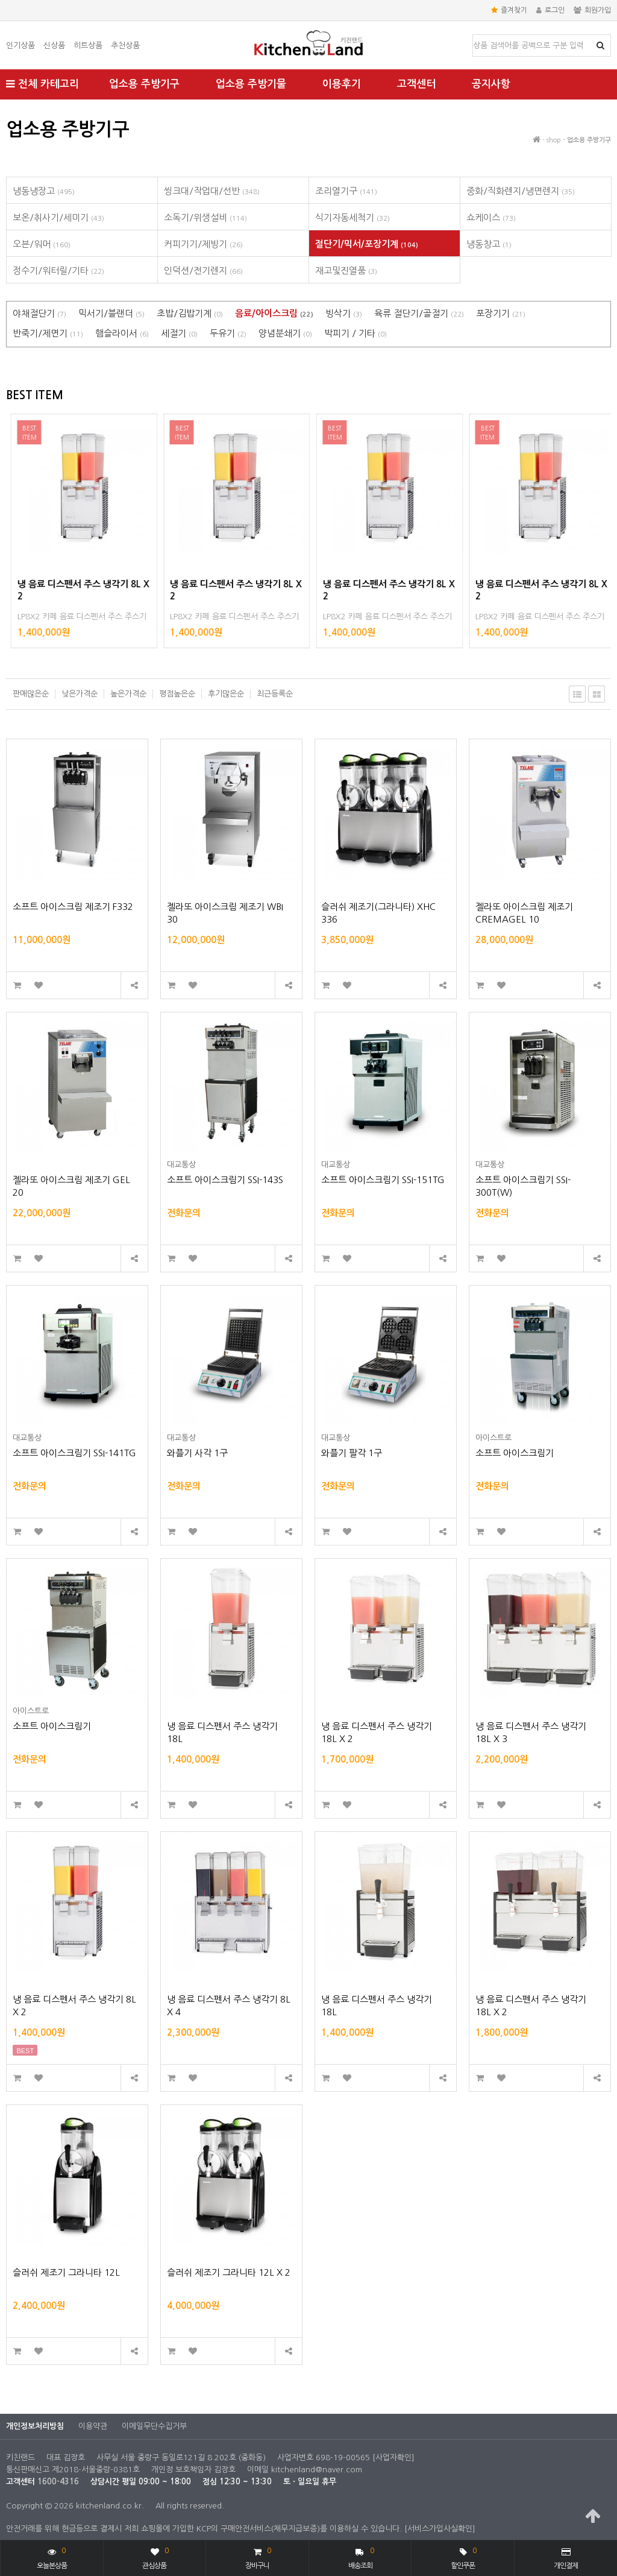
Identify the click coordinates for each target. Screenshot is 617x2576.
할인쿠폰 (463, 2557)
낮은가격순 (79, 694)
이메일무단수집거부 (154, 2426)
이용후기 (341, 84)
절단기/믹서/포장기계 (366, 243)
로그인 (550, 10)
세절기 (179, 333)
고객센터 (416, 84)
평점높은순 (177, 694)
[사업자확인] (393, 2457)
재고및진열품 (346, 270)
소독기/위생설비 (205, 217)
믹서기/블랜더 (111, 313)
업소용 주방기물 (251, 84)
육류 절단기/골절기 (419, 313)
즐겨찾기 (509, 10)
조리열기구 (346, 190)
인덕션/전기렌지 (203, 270)
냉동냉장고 (44, 190)
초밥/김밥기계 (190, 313)
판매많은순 (31, 694)
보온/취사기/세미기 (58, 217)
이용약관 (92, 2426)
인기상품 (20, 45)
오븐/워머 (41, 243)
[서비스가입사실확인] (439, 2529)
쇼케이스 (491, 217)
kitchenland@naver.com (316, 2469)
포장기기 (500, 313)
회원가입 (592, 10)
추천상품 (125, 45)
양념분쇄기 (285, 333)
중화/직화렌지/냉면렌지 (520, 190)
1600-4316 (58, 2482)
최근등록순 (275, 694)
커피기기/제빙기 (203, 243)
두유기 (228, 333)
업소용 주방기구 (144, 84)
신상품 (54, 45)
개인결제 (566, 2558)
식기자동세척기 (352, 217)
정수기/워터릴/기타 (58, 270)
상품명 (473, 35)
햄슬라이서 (122, 333)
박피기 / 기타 (355, 333)
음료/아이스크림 (274, 313)
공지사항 (491, 84)
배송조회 (361, 2557)
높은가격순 (128, 694)
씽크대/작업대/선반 (212, 190)
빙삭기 (343, 313)
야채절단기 (39, 313)
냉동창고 (489, 243)
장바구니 (258, 2557)
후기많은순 (226, 694)
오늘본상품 (52, 2557)
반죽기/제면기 (48, 333)
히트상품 (88, 45)
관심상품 (155, 2557)
